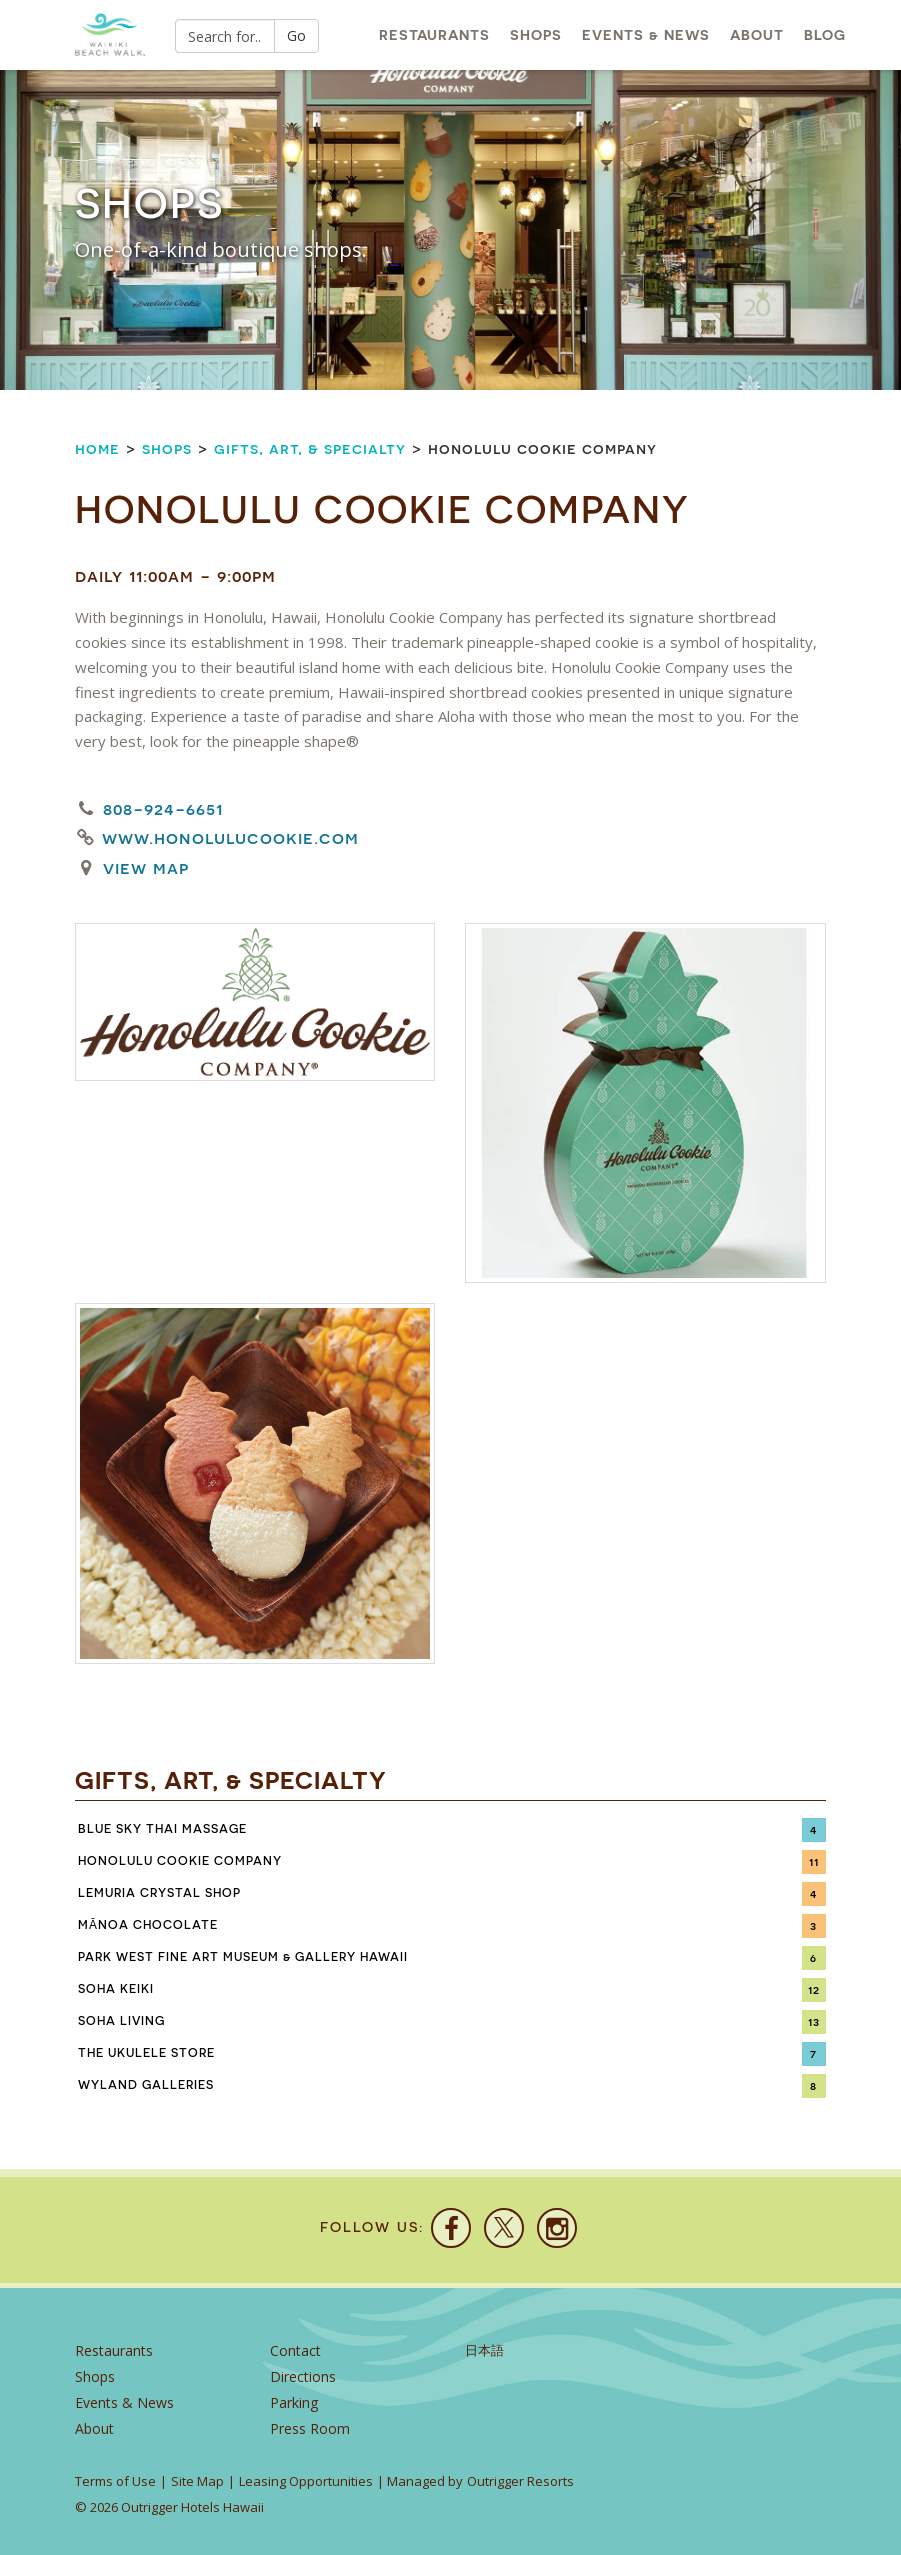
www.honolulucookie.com (230, 838)
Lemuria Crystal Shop (159, 1893)
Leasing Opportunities (306, 2481)
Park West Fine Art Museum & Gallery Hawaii (243, 1957)
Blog (825, 35)
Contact (295, 2350)
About (757, 35)
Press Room (310, 2428)
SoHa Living (121, 2021)
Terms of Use (115, 2481)
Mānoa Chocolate (148, 1925)
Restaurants (434, 35)
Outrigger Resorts (520, 2481)
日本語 (484, 2350)
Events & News (646, 35)
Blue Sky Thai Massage (162, 1829)
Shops (536, 35)
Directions (303, 2376)
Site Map (197, 2481)
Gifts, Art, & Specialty (310, 448)
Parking (294, 2402)
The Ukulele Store (146, 2053)
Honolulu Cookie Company (180, 1861)
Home (97, 448)
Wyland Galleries (146, 2085)
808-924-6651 (163, 808)
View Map (146, 867)
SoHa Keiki (116, 1989)
